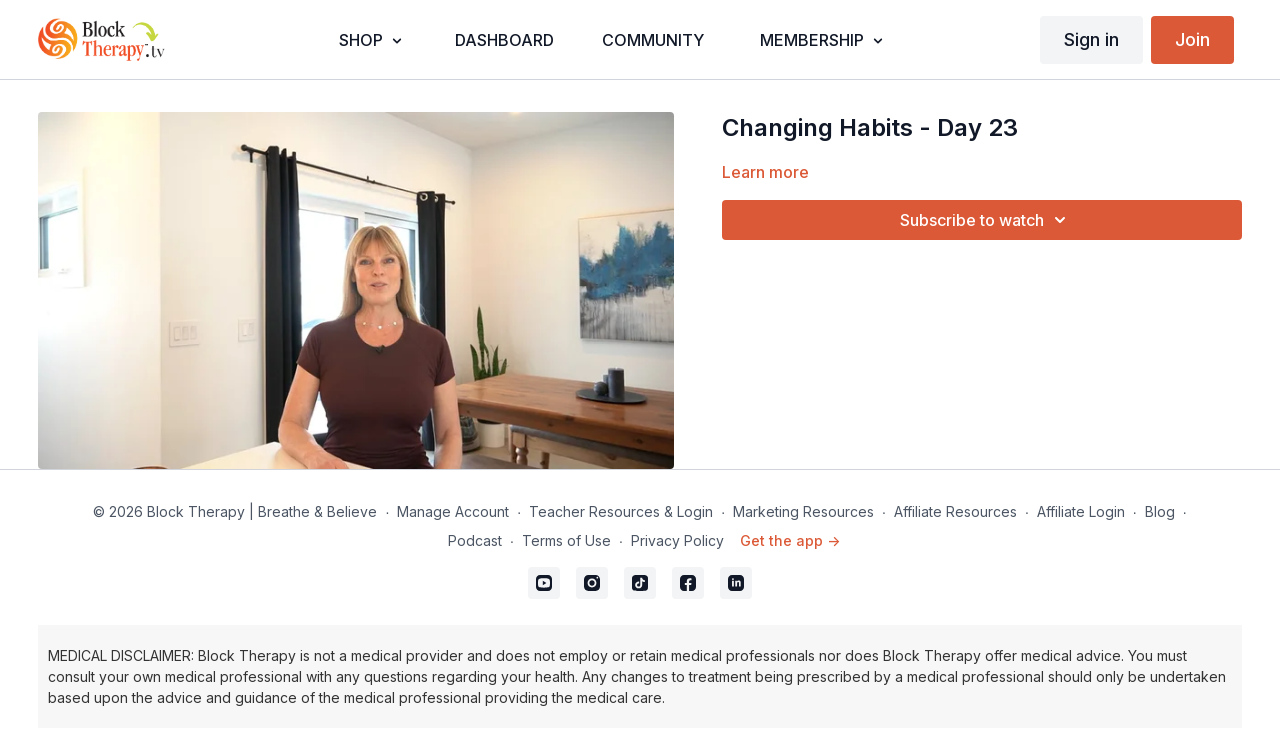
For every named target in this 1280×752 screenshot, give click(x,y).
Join (1192, 39)
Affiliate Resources (955, 511)
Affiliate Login (1081, 511)
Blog (1160, 511)
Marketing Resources (803, 511)
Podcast (475, 540)
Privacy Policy (677, 540)
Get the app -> (790, 540)
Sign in (1091, 39)
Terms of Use (566, 540)
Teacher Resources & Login (621, 511)
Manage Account (453, 511)
